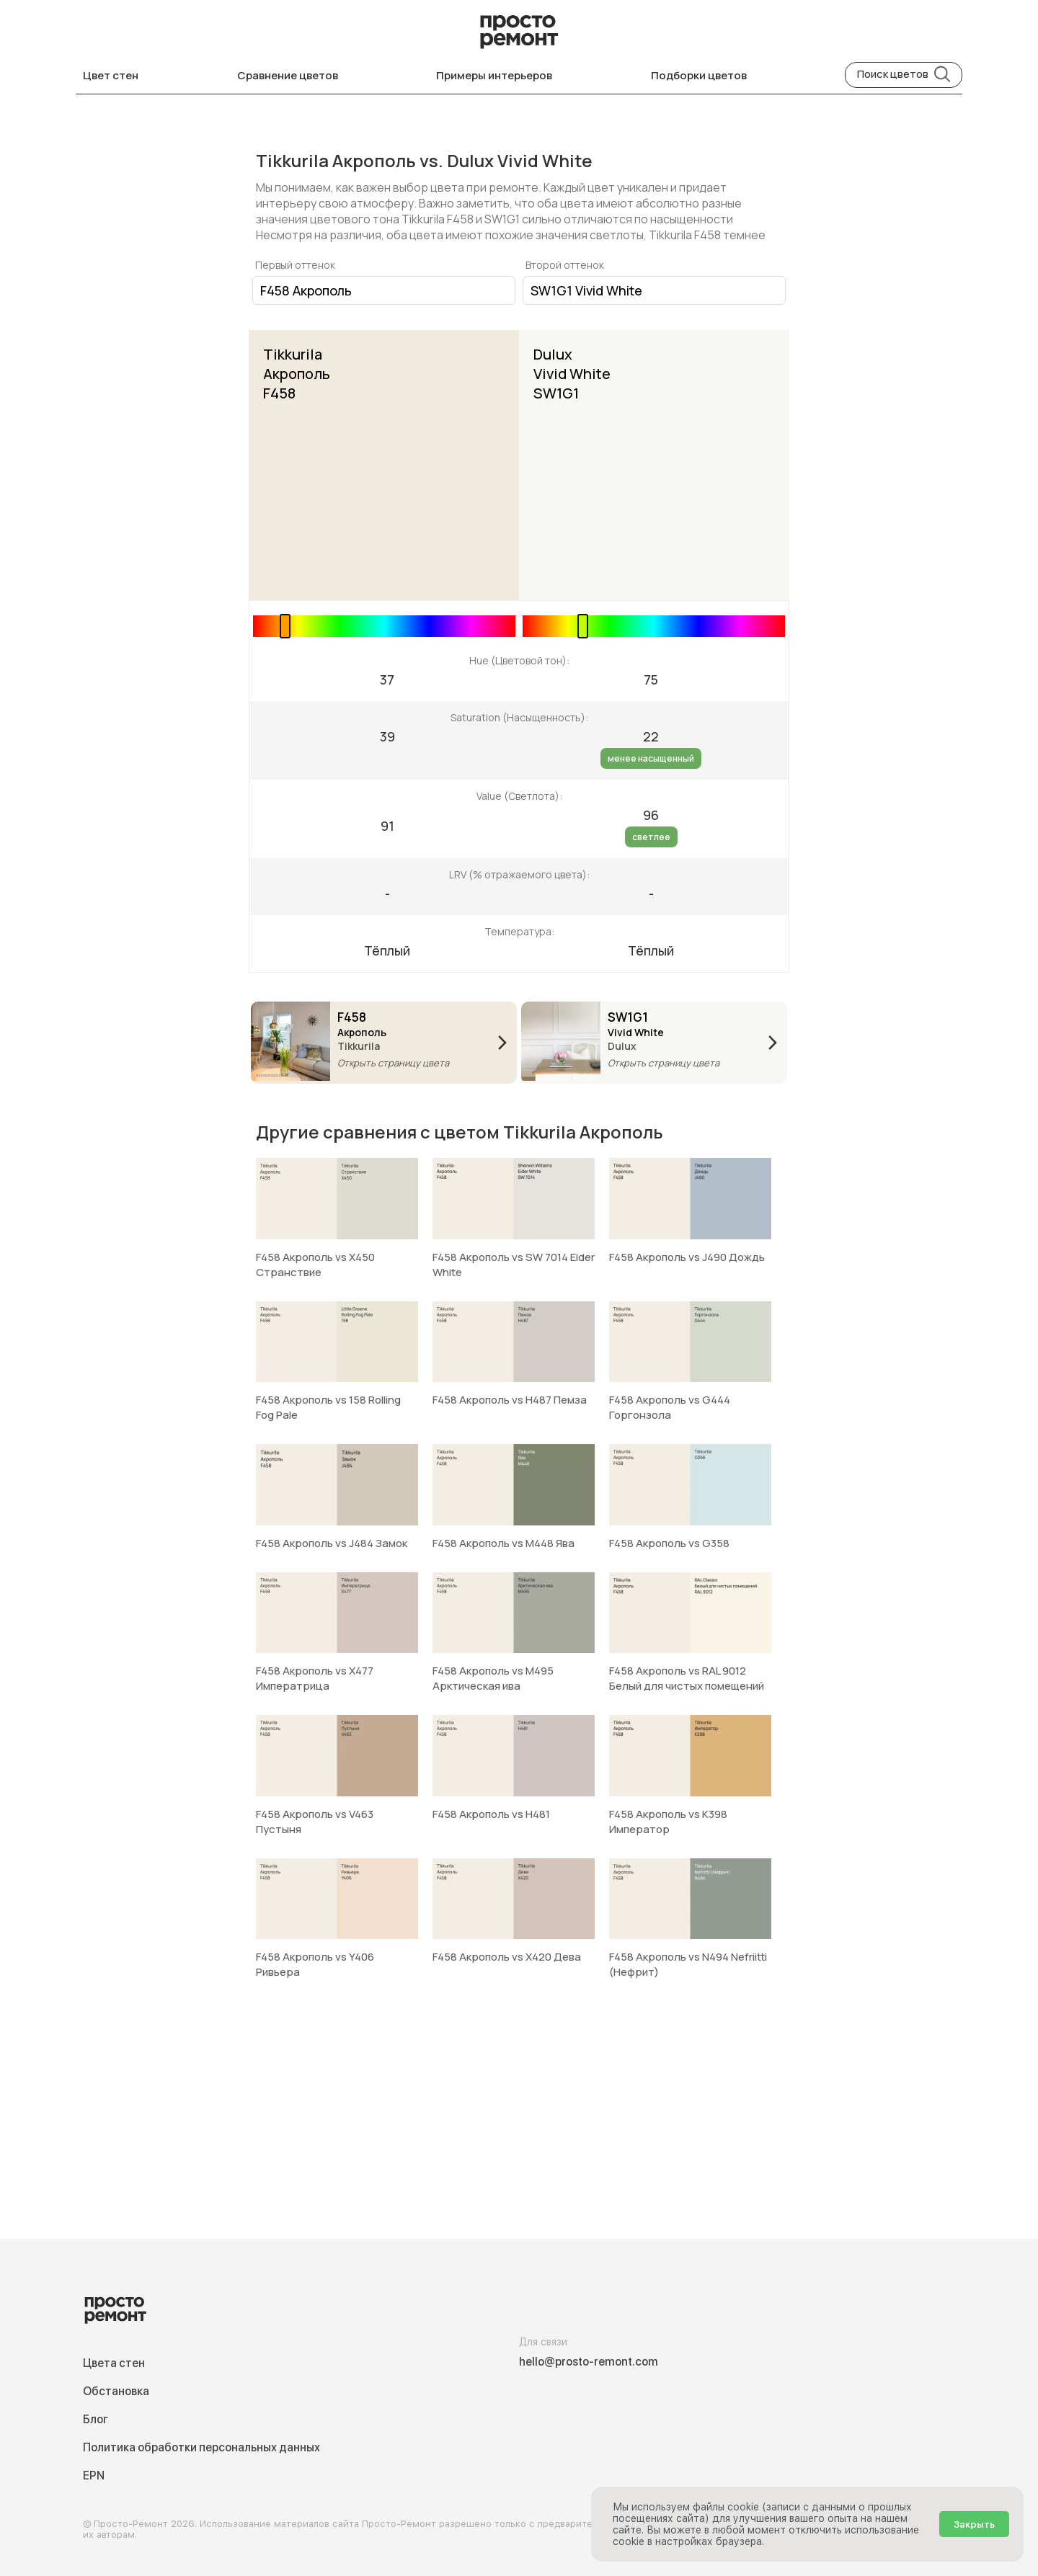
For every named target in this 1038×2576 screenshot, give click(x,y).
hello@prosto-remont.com (588, 2361)
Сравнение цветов (287, 75)
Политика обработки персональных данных (201, 2447)
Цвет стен (110, 75)
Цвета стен (114, 2363)
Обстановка (116, 2391)
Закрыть (974, 2524)
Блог (95, 2419)
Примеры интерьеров (494, 75)
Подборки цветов (699, 75)
